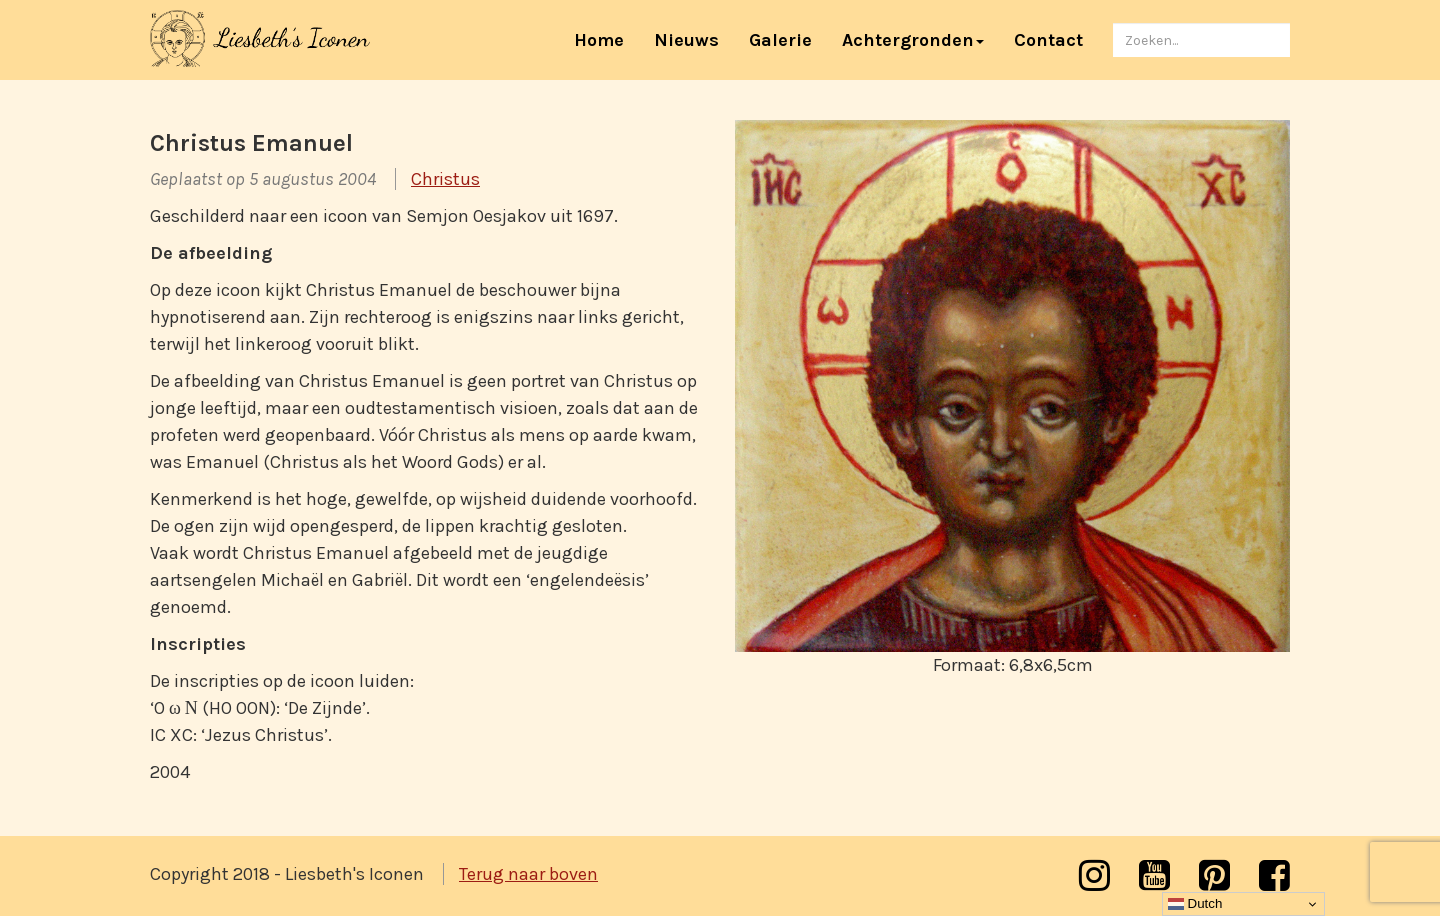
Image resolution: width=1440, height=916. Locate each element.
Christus (445, 179)
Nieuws (686, 40)
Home (606, 39)
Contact (1048, 40)
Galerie (780, 40)
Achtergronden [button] (913, 40)
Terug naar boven (528, 874)
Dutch (1195, 904)
